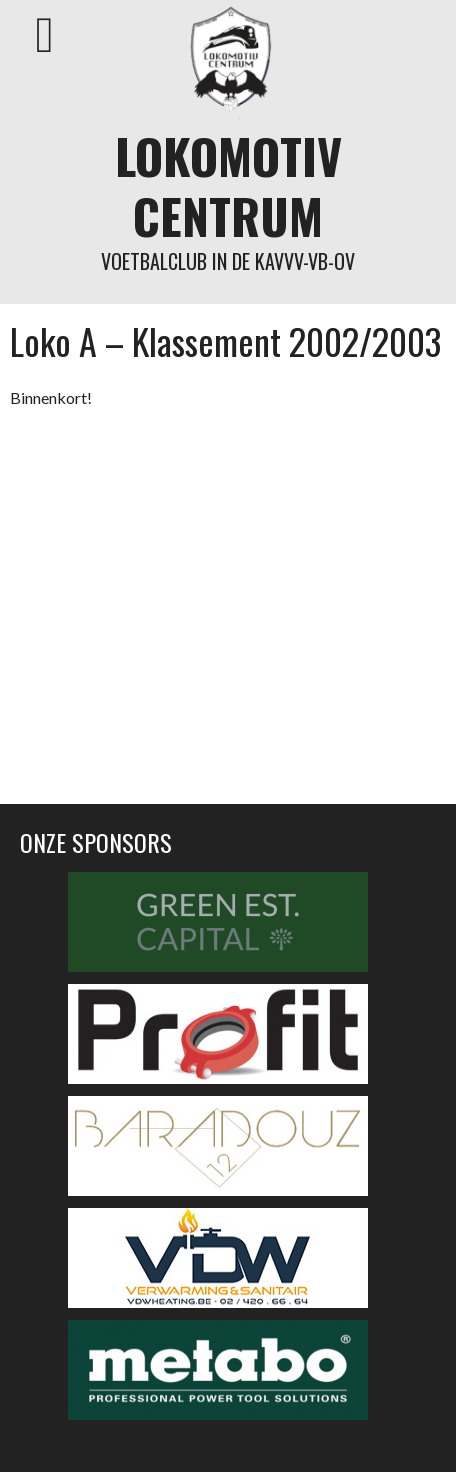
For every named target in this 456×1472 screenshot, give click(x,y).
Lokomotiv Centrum (228, 185)
